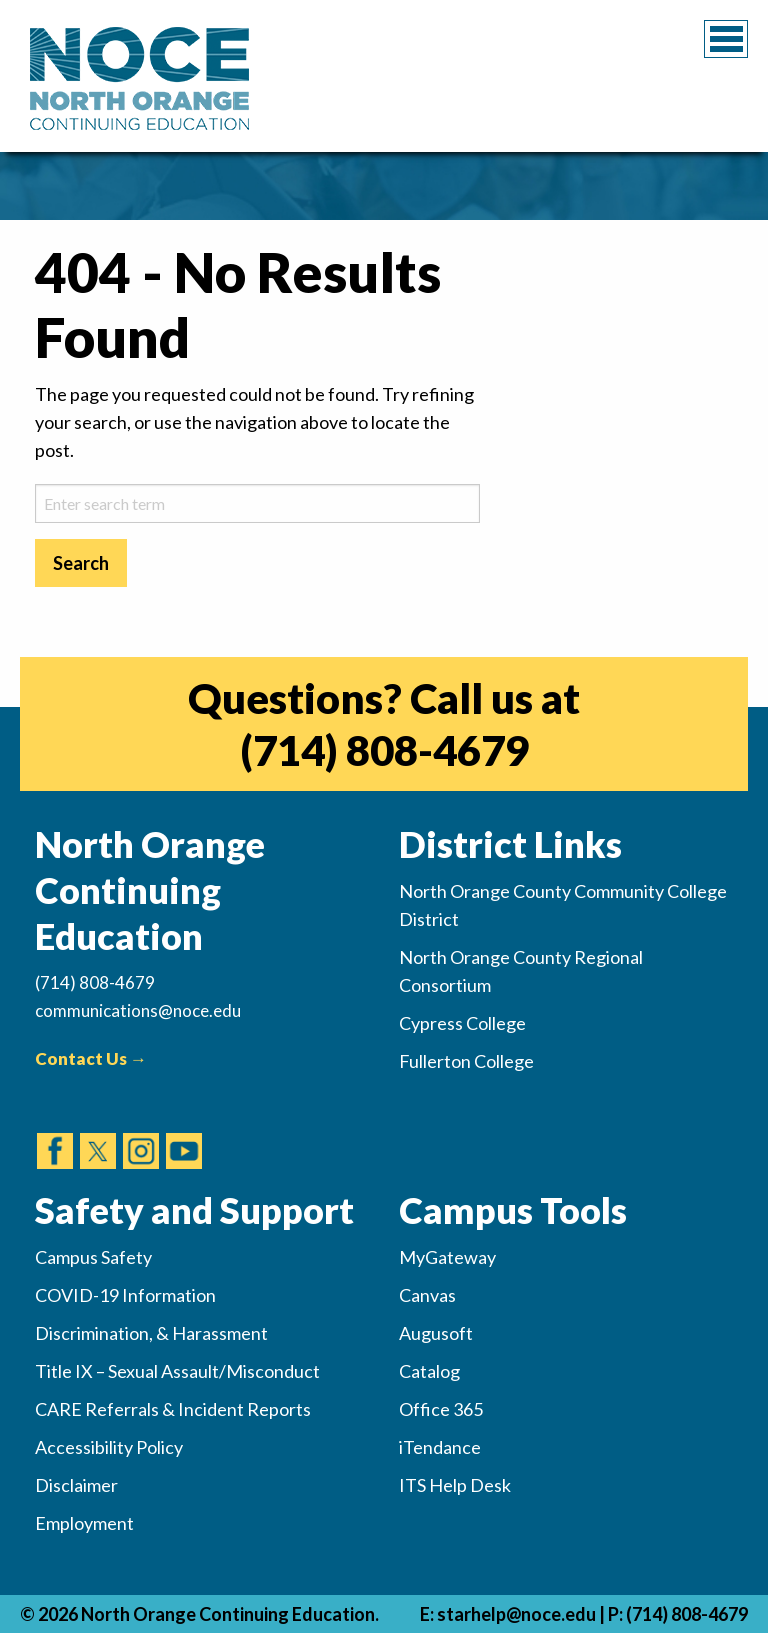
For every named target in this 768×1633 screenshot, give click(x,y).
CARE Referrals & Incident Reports (173, 1409)
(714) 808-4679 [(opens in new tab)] (384, 750)
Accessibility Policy (109, 1447)
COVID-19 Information (125, 1295)
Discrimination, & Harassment (151, 1333)
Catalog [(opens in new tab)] (429, 1371)
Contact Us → (91, 1058)
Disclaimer (76, 1485)
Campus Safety (93, 1257)
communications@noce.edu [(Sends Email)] (138, 1010)
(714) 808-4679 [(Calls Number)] (95, 982)
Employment (84, 1523)
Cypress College (462, 1023)
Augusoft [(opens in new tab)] (436, 1333)
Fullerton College (466, 1061)
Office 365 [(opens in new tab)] (441, 1409)
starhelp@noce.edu (516, 1614)
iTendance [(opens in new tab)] (440, 1447)
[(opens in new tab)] (55, 1132)
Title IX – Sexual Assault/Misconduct (177, 1371)
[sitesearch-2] (257, 503)
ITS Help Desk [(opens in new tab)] (455, 1485)
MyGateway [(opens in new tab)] (447, 1257)
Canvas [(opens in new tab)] (427, 1295)
